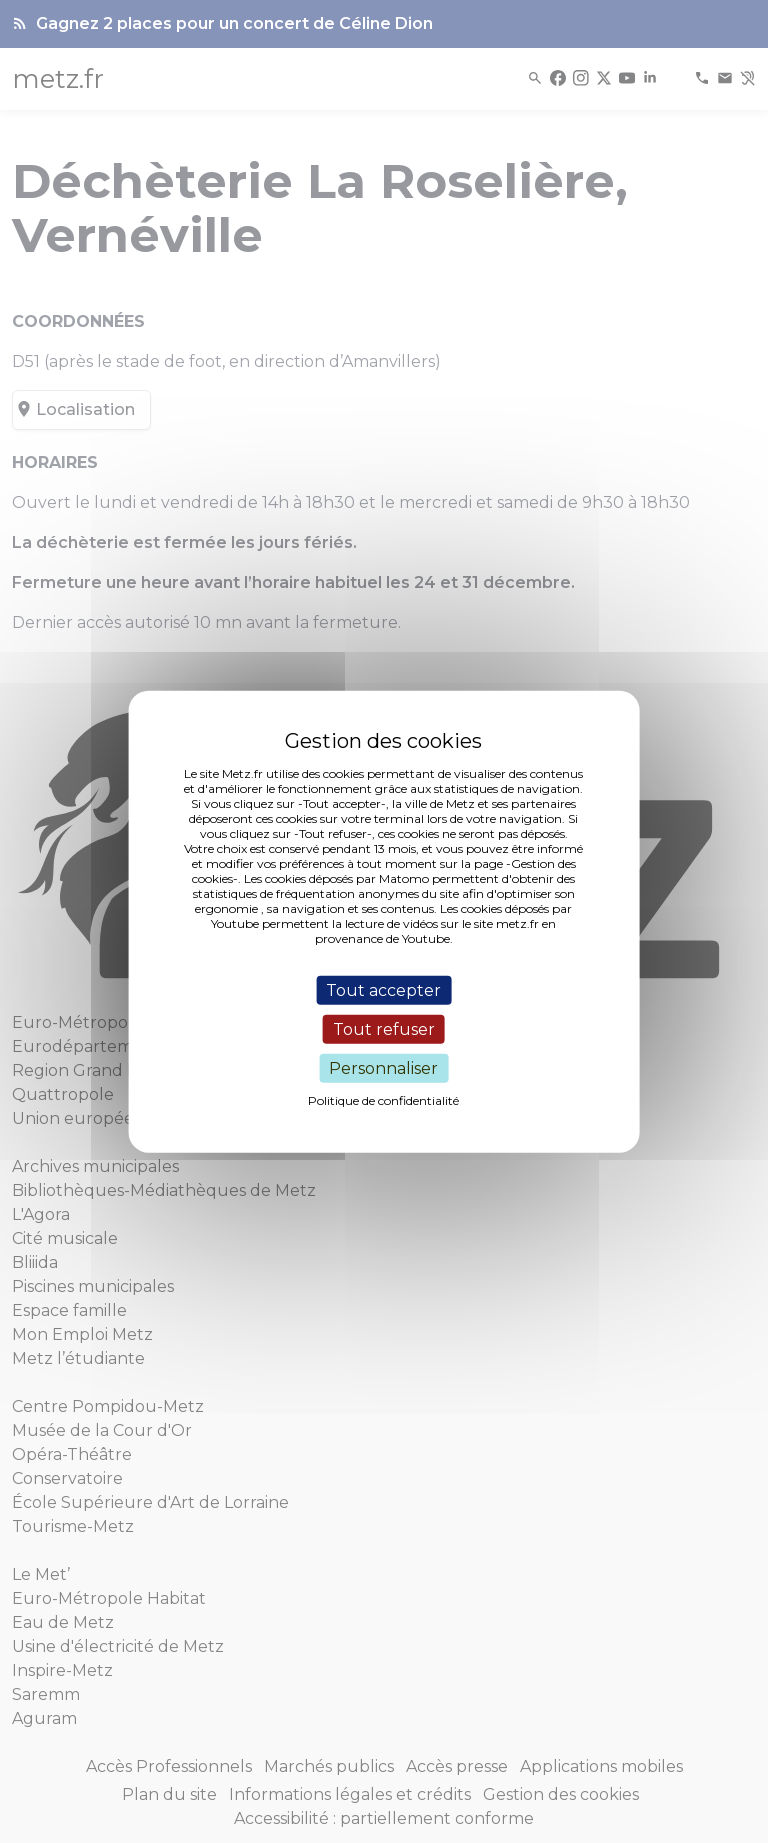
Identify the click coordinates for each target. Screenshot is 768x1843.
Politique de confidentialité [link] (383, 1100)
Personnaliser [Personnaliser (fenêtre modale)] (383, 1068)
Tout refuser (384, 1028)
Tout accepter (383, 989)
